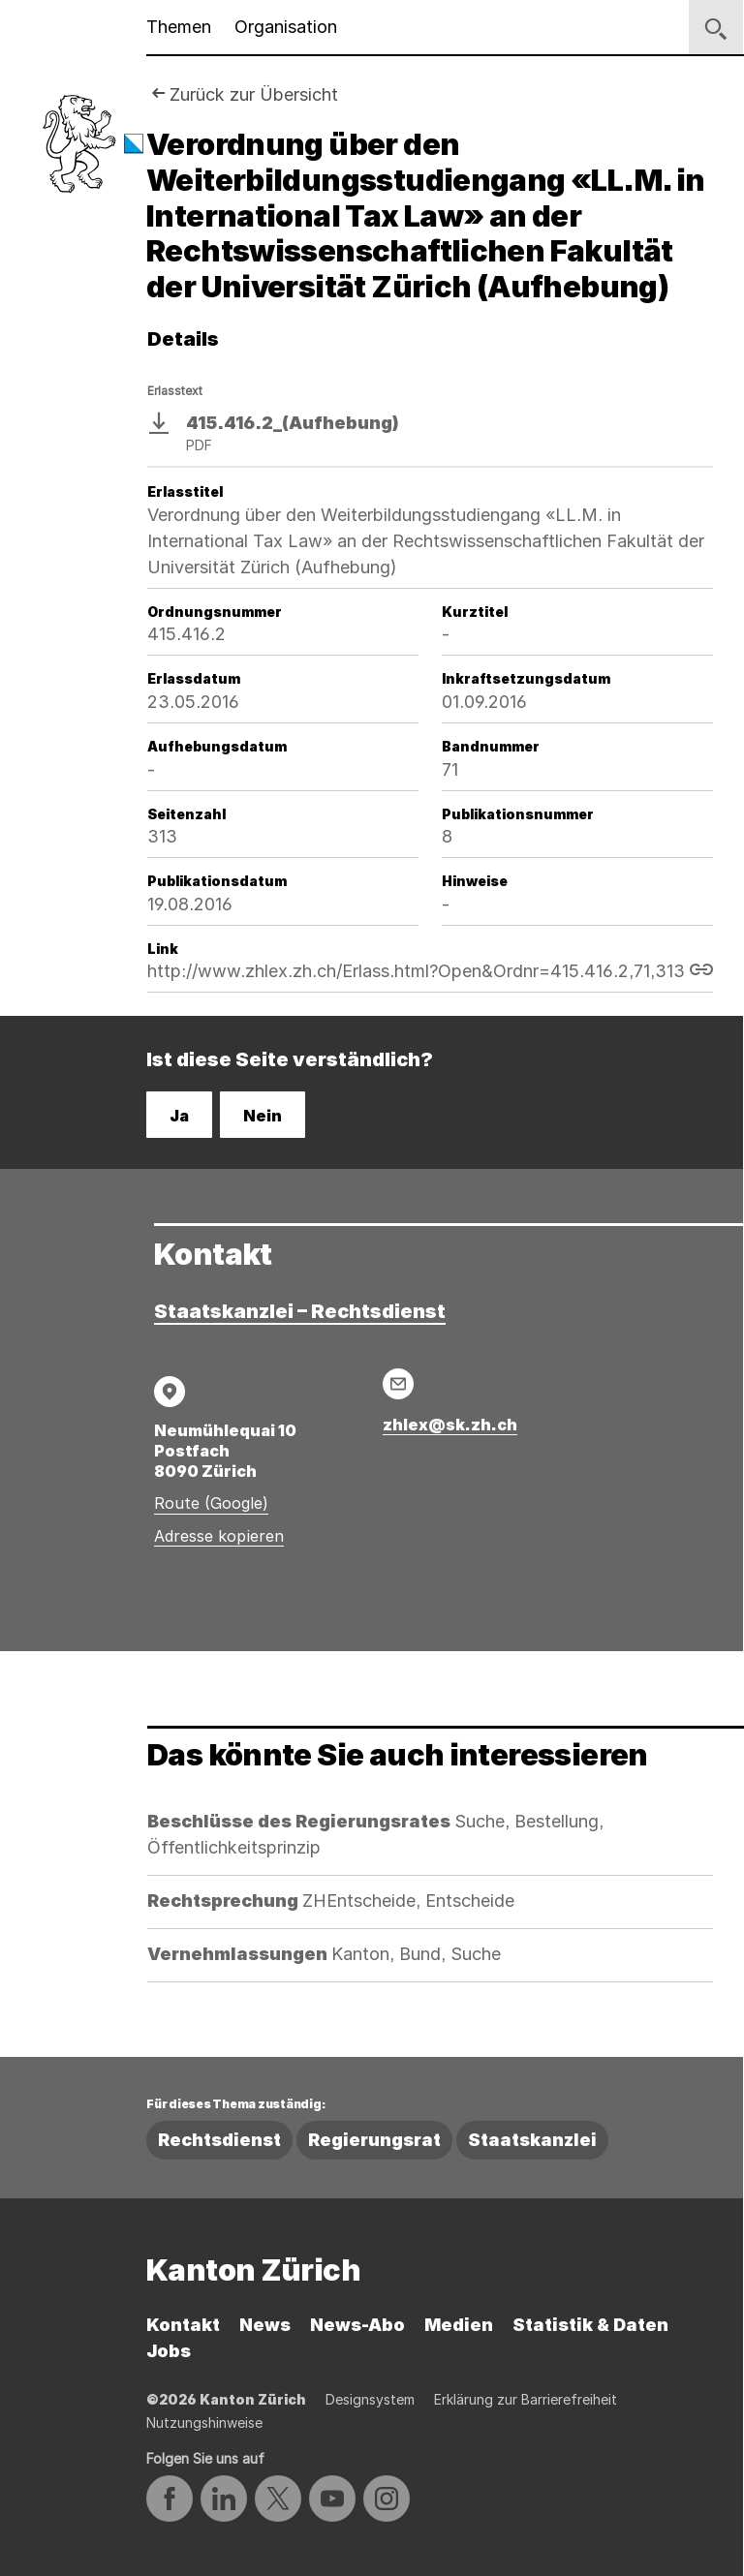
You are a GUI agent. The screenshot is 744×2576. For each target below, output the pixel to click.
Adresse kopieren (219, 1536)
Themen (178, 26)
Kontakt (183, 2325)
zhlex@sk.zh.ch (450, 1424)
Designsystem (370, 2399)
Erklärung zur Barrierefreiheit (525, 2399)
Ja (179, 1115)
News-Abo (357, 2325)
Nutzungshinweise (204, 2422)
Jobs (168, 2351)
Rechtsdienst (219, 2140)
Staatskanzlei (532, 2140)
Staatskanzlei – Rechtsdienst (300, 1311)
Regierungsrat (374, 2140)
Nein (262, 1115)
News (265, 2325)
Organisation (285, 26)
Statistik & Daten (590, 2325)
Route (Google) (211, 1503)
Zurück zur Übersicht (254, 94)
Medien (458, 2325)
